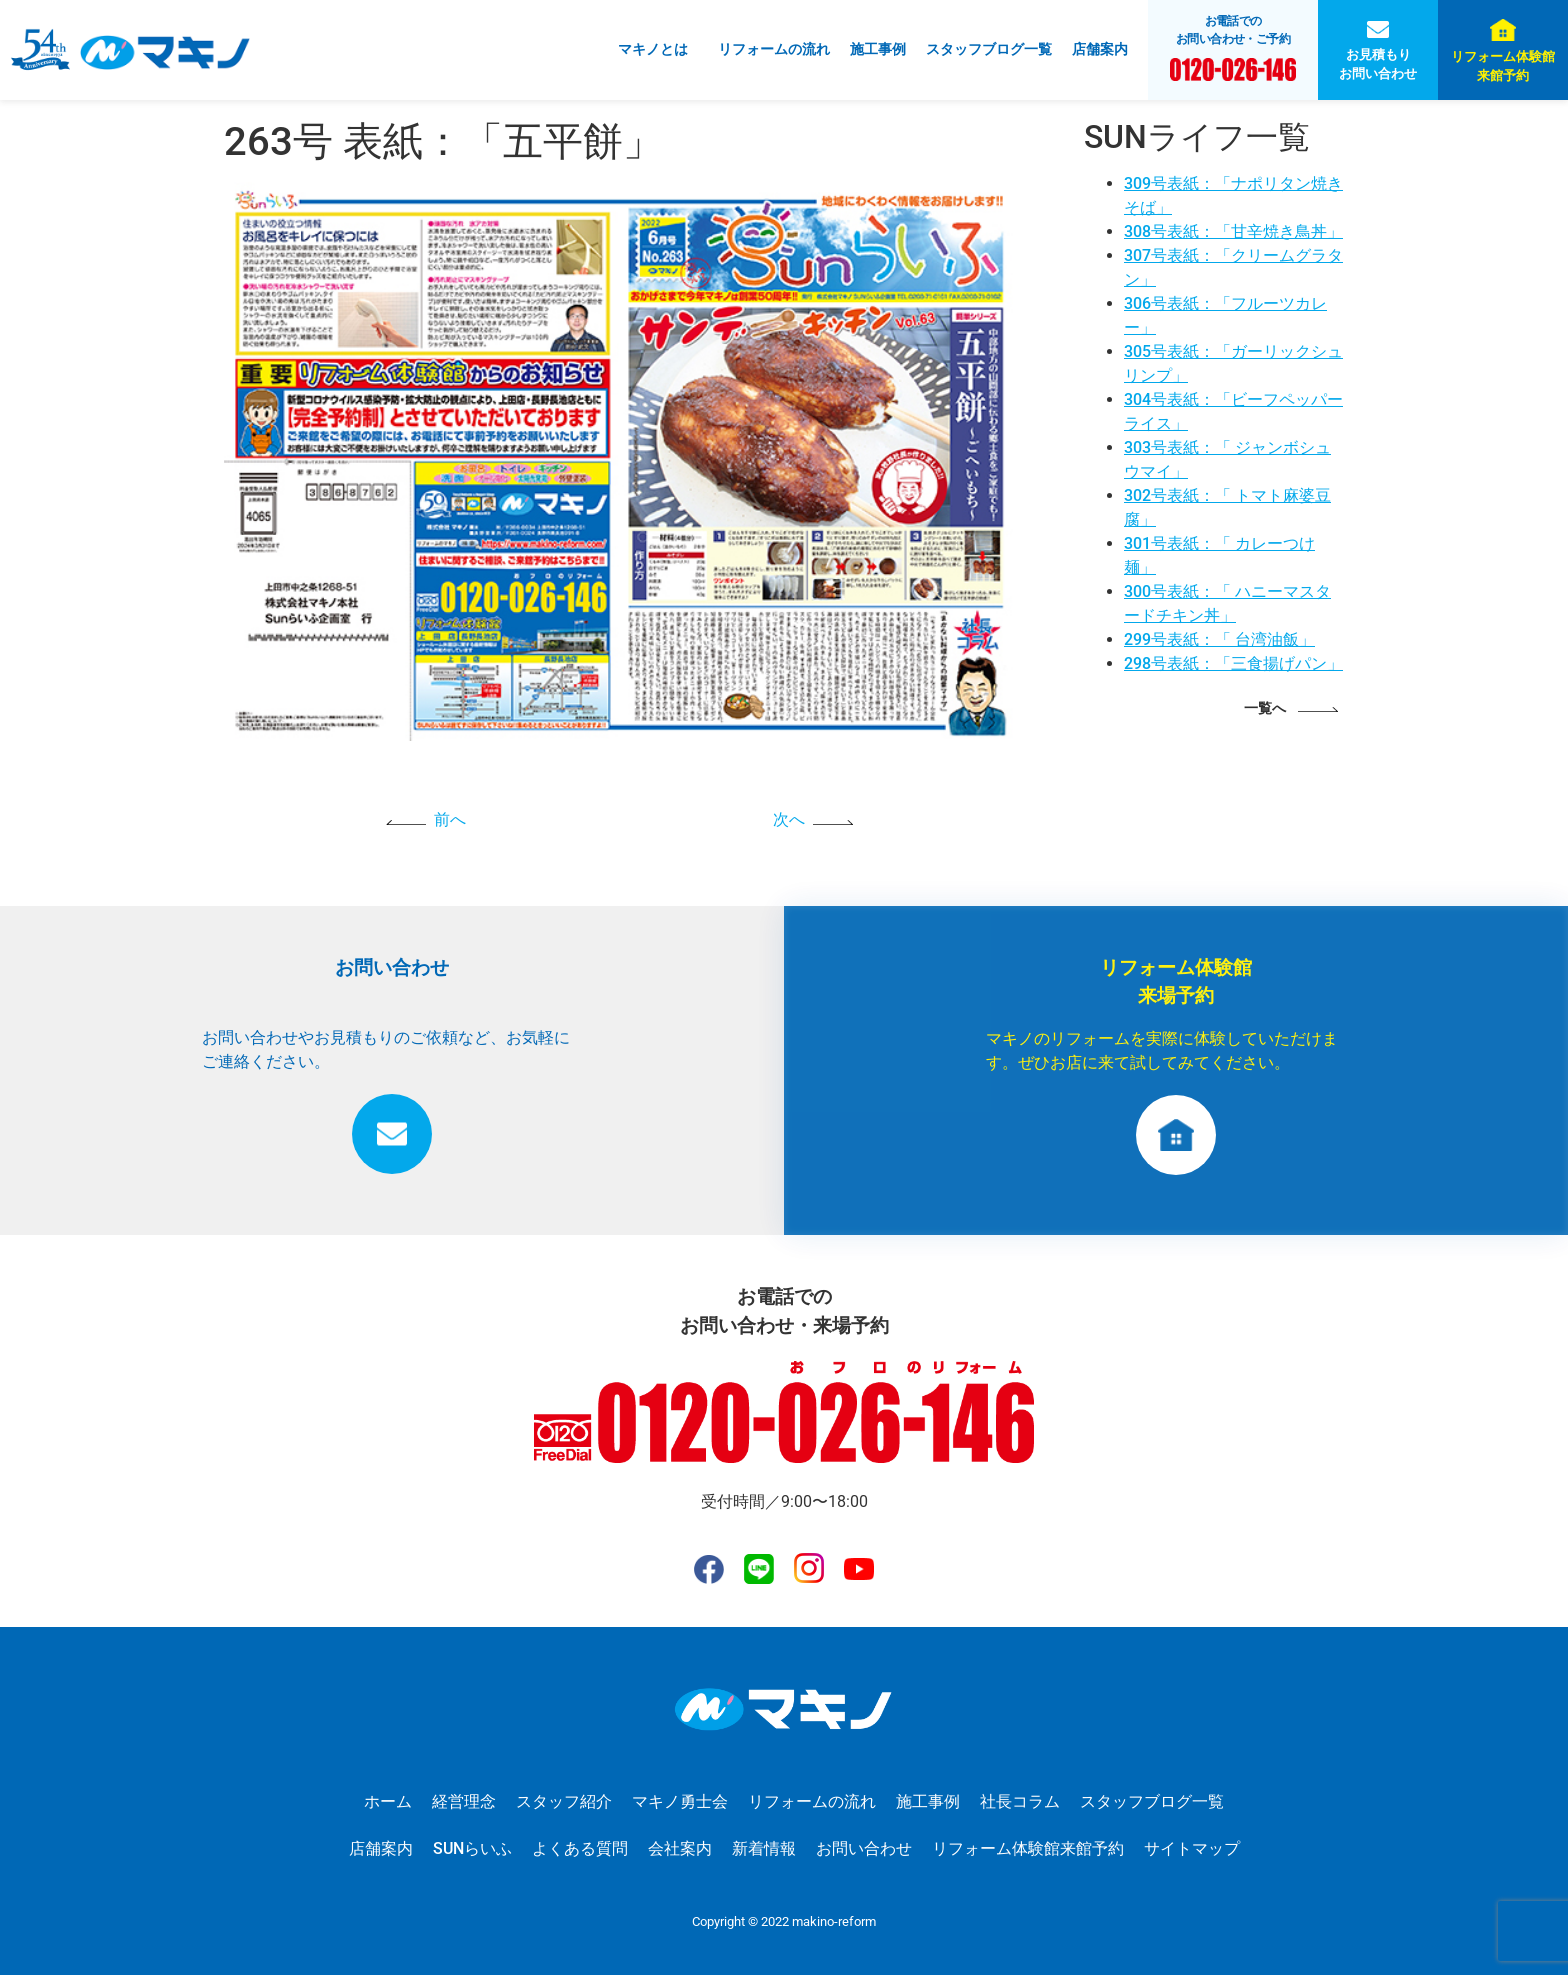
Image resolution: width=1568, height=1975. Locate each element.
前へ (450, 819)
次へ (789, 819)
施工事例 (878, 49)
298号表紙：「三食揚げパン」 (1233, 663)
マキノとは (653, 49)
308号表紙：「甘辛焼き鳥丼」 (1233, 231)
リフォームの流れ (774, 49)
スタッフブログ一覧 (989, 49)
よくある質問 (580, 1848)
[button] (658, 50)
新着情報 (764, 1848)
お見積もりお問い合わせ (1378, 64)
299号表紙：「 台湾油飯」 (1219, 639)
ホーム (388, 1801)
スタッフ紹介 (564, 1801)
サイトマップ (1192, 1848)
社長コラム (1020, 1801)
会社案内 (680, 1848)
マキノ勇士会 (680, 1801)
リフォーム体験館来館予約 (1503, 66)
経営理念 (464, 1801)
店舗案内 (1100, 49)
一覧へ (1265, 708)
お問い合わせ (864, 1848)
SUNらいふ (472, 1848)
